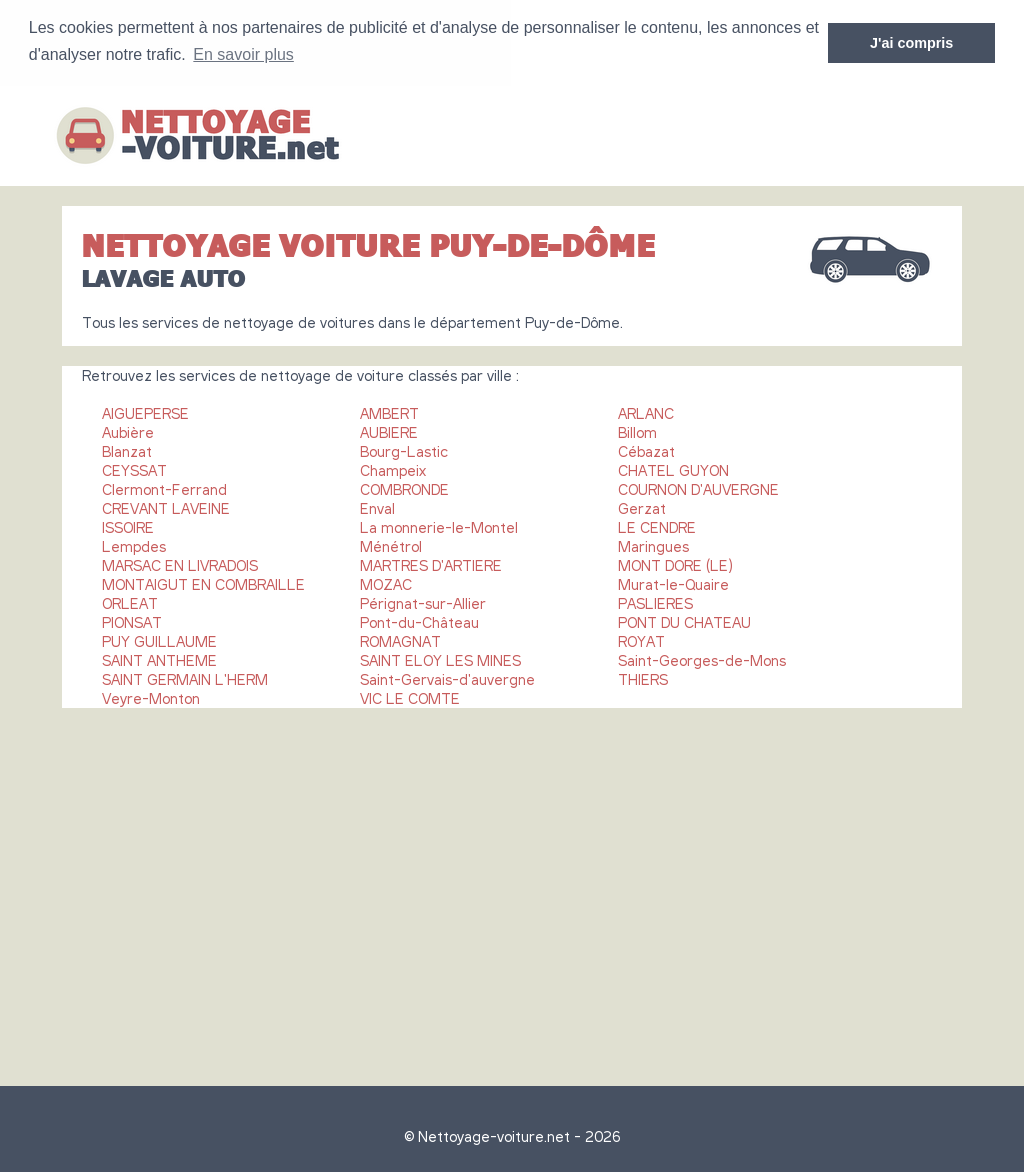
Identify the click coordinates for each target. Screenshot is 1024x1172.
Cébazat (646, 450)
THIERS (643, 678)
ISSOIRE (128, 526)
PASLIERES (655, 602)
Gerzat (642, 507)
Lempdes (134, 545)
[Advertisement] (512, 887)
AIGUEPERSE (145, 412)
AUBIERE (389, 431)
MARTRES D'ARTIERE (431, 564)
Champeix (393, 469)
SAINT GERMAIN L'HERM (185, 678)
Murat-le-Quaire (673, 583)
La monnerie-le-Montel (439, 526)
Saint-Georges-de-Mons (702, 659)
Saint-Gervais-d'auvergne (447, 678)
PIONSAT (132, 621)
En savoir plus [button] (243, 54)
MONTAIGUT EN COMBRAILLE (203, 583)
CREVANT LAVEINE (166, 507)
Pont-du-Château (419, 621)
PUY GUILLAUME (159, 640)
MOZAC (386, 583)
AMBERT (389, 412)
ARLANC (646, 412)
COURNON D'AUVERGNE (698, 488)
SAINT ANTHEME (159, 659)
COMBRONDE (404, 488)
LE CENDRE (657, 526)
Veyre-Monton (151, 697)
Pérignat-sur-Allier (423, 602)
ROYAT (641, 640)
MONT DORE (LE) (675, 564)
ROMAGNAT (400, 640)
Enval (377, 507)
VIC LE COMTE (410, 697)
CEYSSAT (134, 469)
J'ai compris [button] (911, 43)
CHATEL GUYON (673, 469)
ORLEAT (130, 602)
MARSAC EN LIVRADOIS (180, 564)
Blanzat (127, 450)
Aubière (128, 431)
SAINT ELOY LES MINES (440, 659)
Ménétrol (391, 545)
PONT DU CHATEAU (684, 621)
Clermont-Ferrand (164, 488)
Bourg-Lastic (404, 450)
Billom (637, 431)
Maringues (653, 545)
